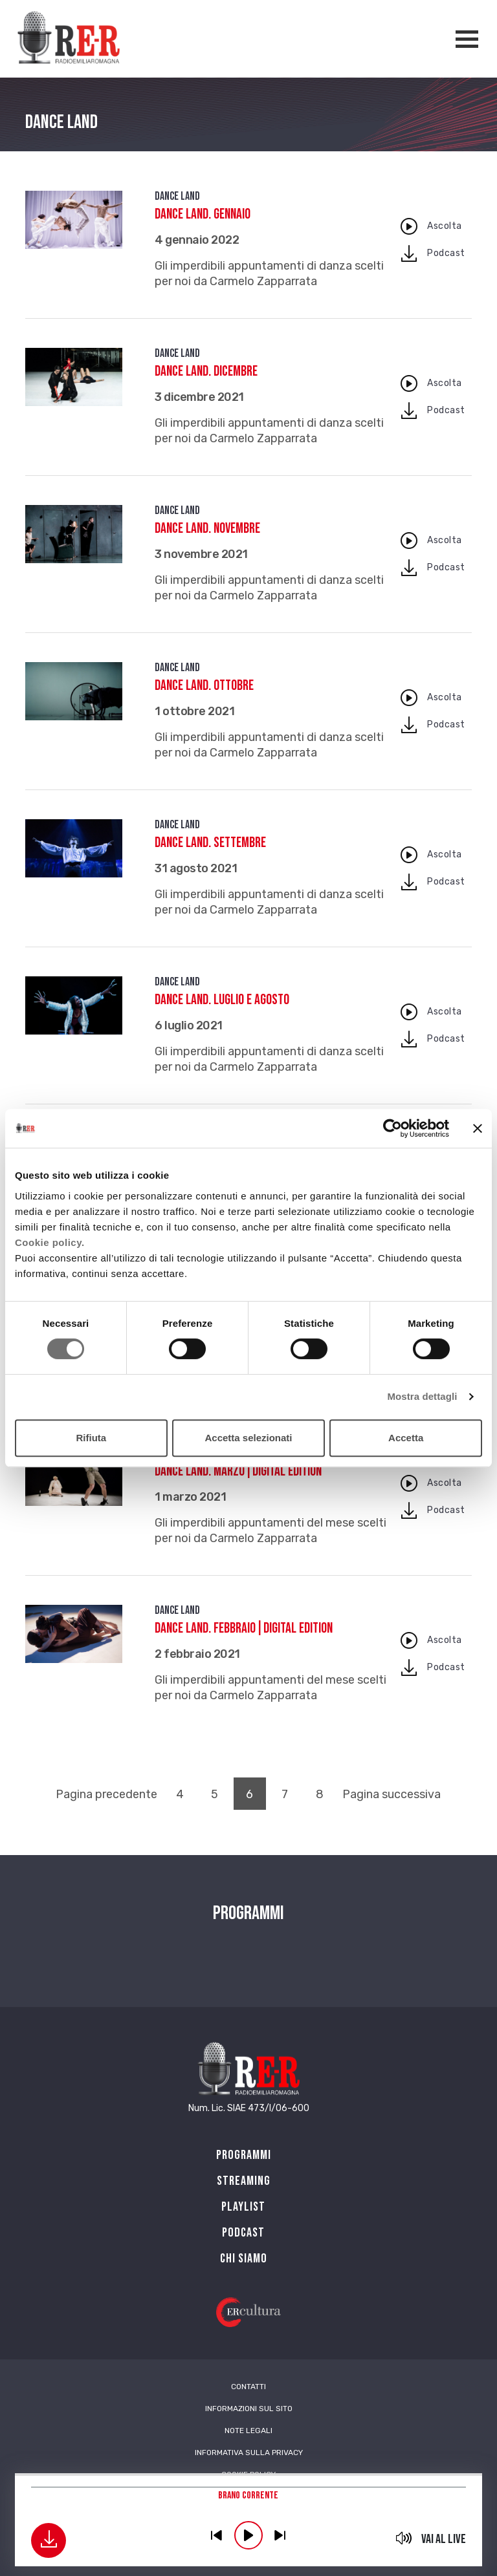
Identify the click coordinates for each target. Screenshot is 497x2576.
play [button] (248, 2535)
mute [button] (404, 2537)
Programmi (243, 2155)
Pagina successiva (391, 1794)
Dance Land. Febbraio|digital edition (244, 1628)
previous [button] (216, 2535)
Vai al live (443, 2539)
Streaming (244, 2181)
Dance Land (177, 196)
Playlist (243, 2207)
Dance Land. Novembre (207, 528)
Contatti (248, 2386)
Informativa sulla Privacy (249, 2452)
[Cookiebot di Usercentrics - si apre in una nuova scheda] (392, 1128)
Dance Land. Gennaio (202, 214)
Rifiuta (91, 1437)
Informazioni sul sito (249, 2408)
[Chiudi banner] (477, 1128)
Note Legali (248, 2430)
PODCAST (243, 2232)
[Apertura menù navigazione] (467, 39)
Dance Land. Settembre (210, 843)
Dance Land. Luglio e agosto (222, 1000)
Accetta (405, 1437)
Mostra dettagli (422, 1396)
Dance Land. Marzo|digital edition (238, 1471)
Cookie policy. (50, 1242)
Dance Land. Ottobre (204, 685)
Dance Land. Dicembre (206, 371)
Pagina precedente (106, 1794)
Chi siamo (243, 2258)
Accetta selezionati (248, 1437)
